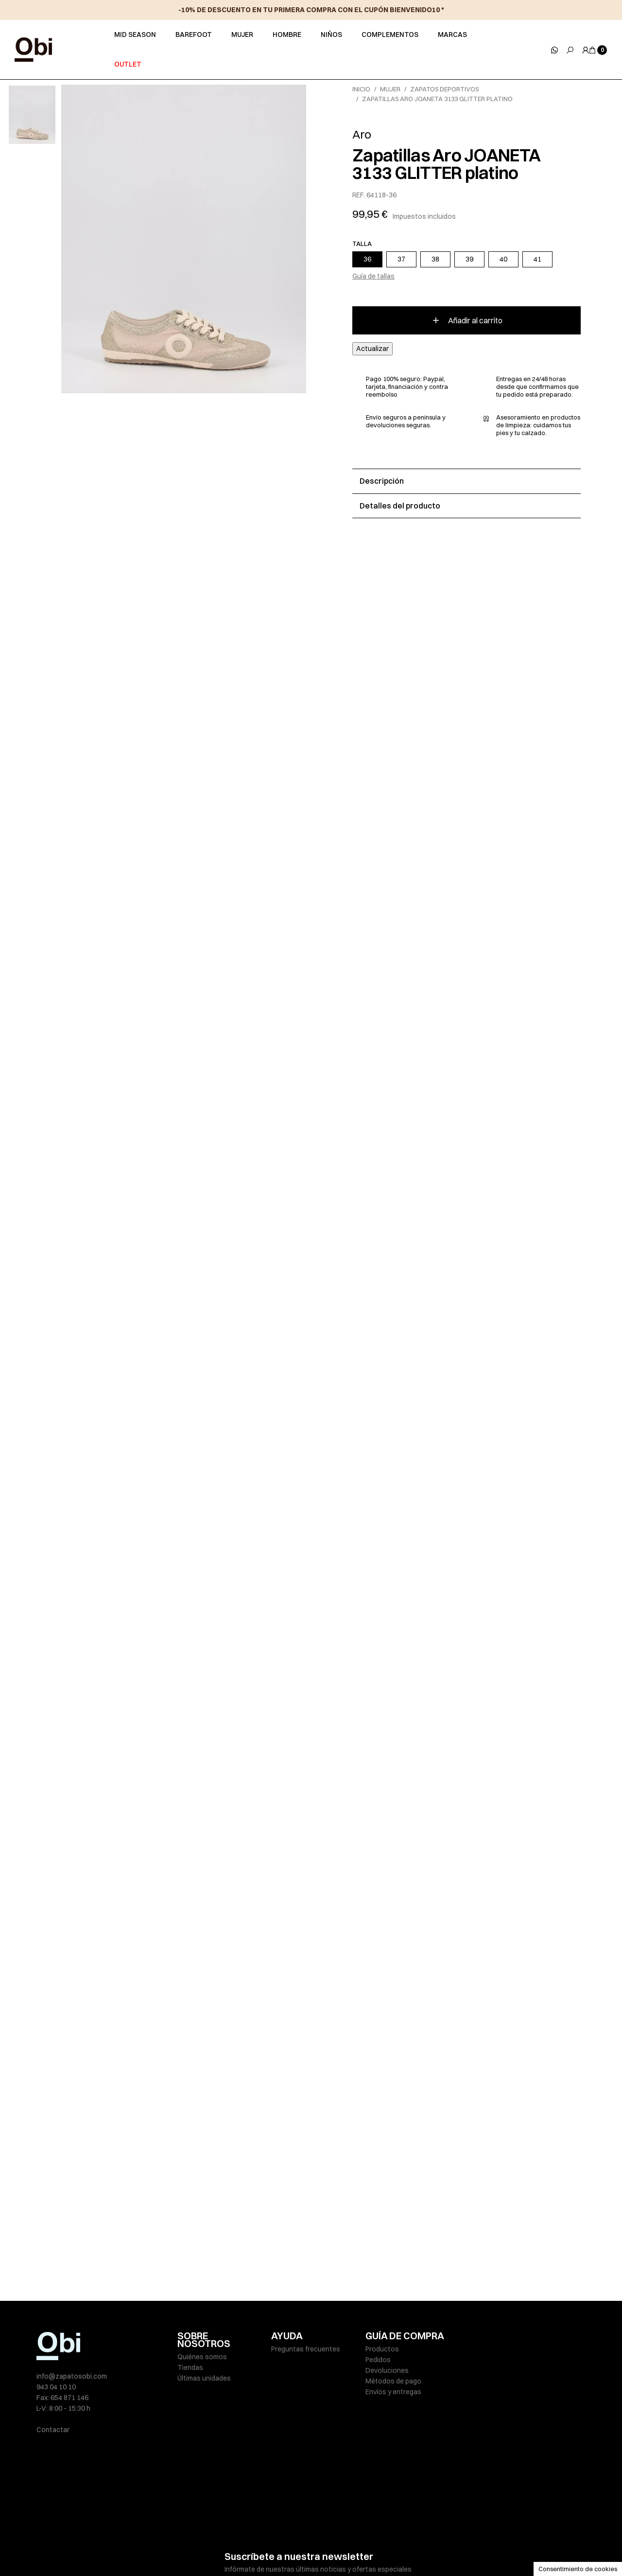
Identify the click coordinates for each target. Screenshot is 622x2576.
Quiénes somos (202, 2356)
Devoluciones (387, 2370)
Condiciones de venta (396, 2547)
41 (537, 259)
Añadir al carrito (466, 320)
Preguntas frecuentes (305, 2349)
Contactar (52, 2429)
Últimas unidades (204, 2378)
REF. (358, 195)
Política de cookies (325, 2547)
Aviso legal (194, 2547)
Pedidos (378, 2359)
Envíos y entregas (393, 2391)
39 (469, 259)
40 (503, 259)
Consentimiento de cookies (577, 2569)
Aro (361, 134)
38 (435, 259)
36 (367, 259)
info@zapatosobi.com (71, 2376)
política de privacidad (331, 2520)
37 (401, 259)
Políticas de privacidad (253, 2547)
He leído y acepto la (300, 2520)
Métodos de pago (393, 2381)
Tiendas (190, 2367)
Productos (382, 2349)
